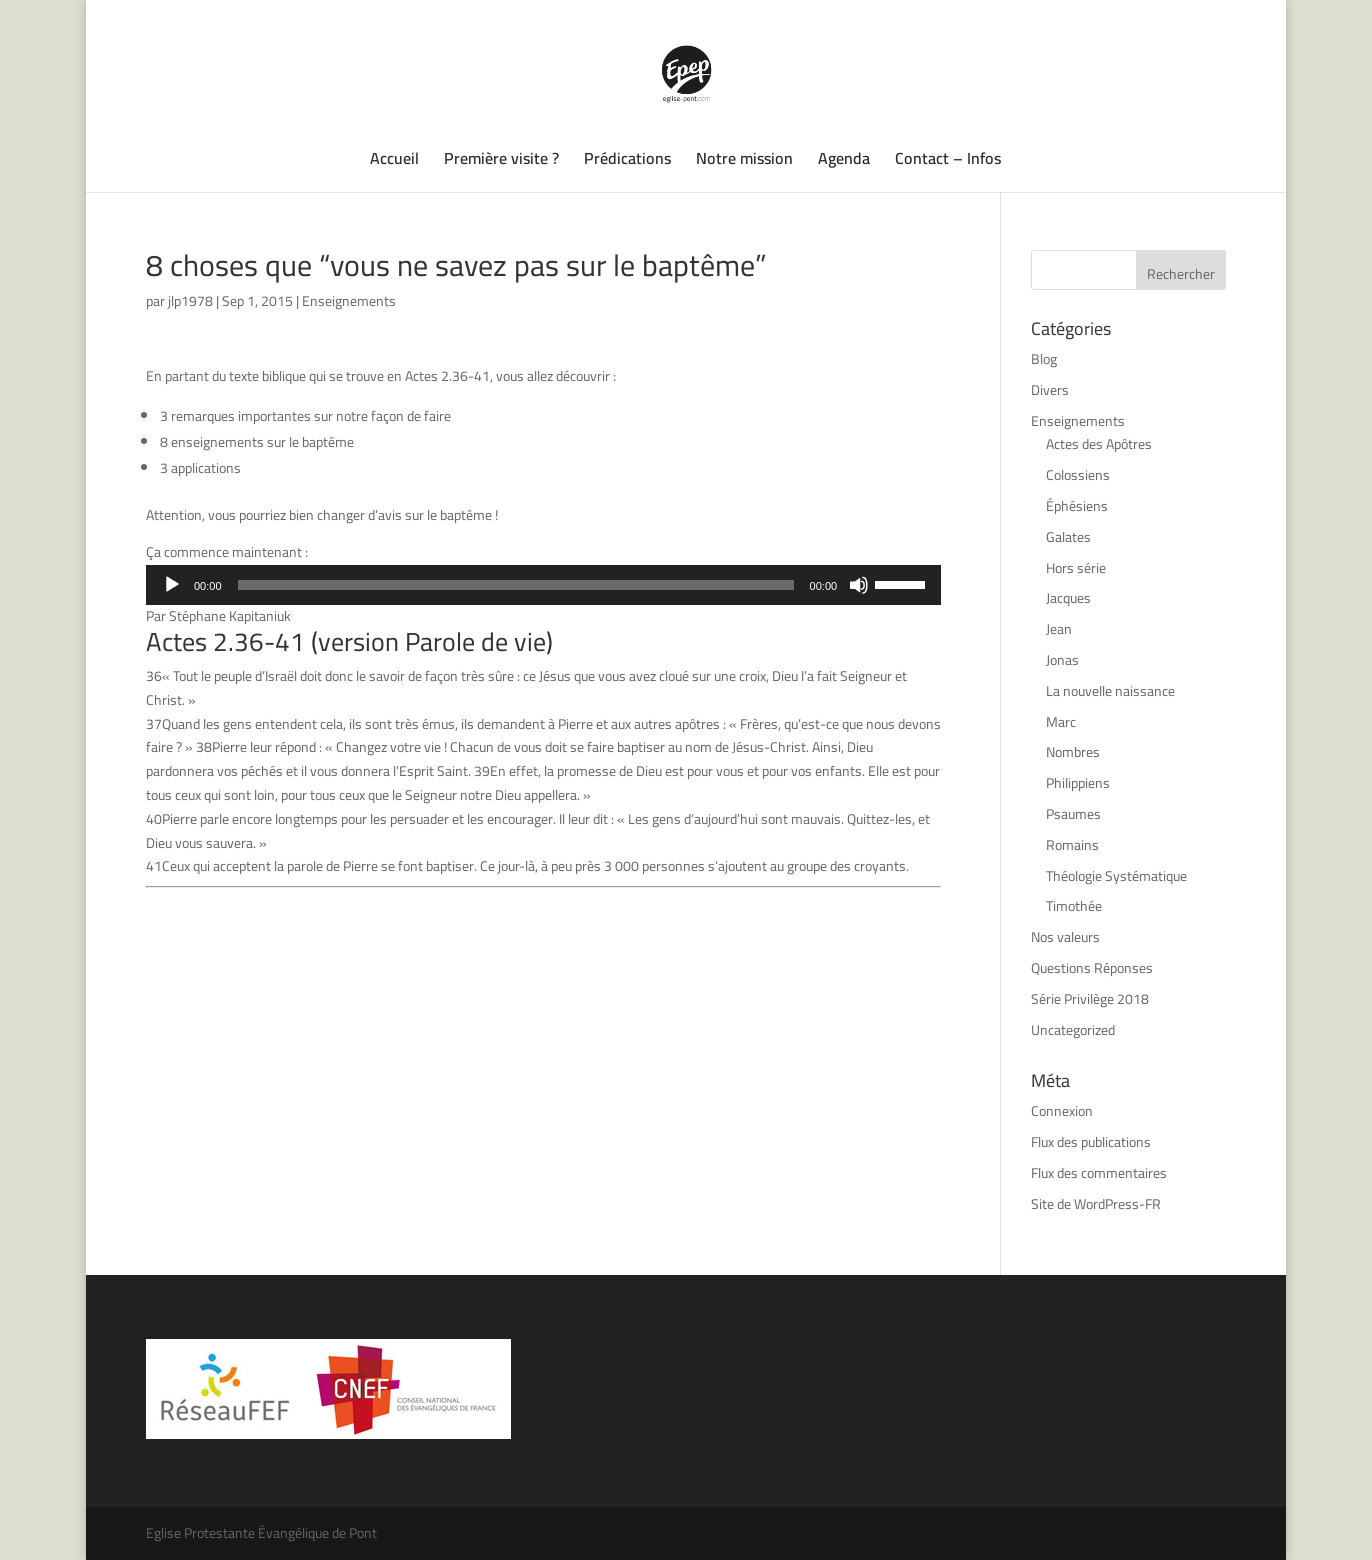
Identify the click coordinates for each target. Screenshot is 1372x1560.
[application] (543, 585)
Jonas (1062, 660)
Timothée (1074, 906)
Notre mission (744, 162)
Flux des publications (1091, 1142)
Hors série (1076, 568)
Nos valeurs (1065, 937)
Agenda (844, 162)
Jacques (1068, 598)
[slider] (516, 585)
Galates (1068, 537)
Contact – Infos (948, 162)
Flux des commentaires (1099, 1173)
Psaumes (1073, 814)
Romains (1072, 845)
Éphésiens (1077, 506)
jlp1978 (190, 301)
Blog (1044, 359)
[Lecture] (172, 585)
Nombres (1073, 752)
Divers (1050, 390)
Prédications (627, 162)
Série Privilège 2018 (1090, 999)
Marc (1061, 722)
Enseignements (349, 301)
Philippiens (1078, 783)
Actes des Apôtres (1099, 444)
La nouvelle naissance (1110, 691)
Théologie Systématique (1116, 876)
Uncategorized (1073, 1030)
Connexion (1062, 1111)
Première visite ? (501, 162)
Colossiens (1078, 475)
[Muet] (859, 585)
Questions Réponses (1092, 968)
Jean (1059, 629)
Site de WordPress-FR (1096, 1204)
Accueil (394, 162)
